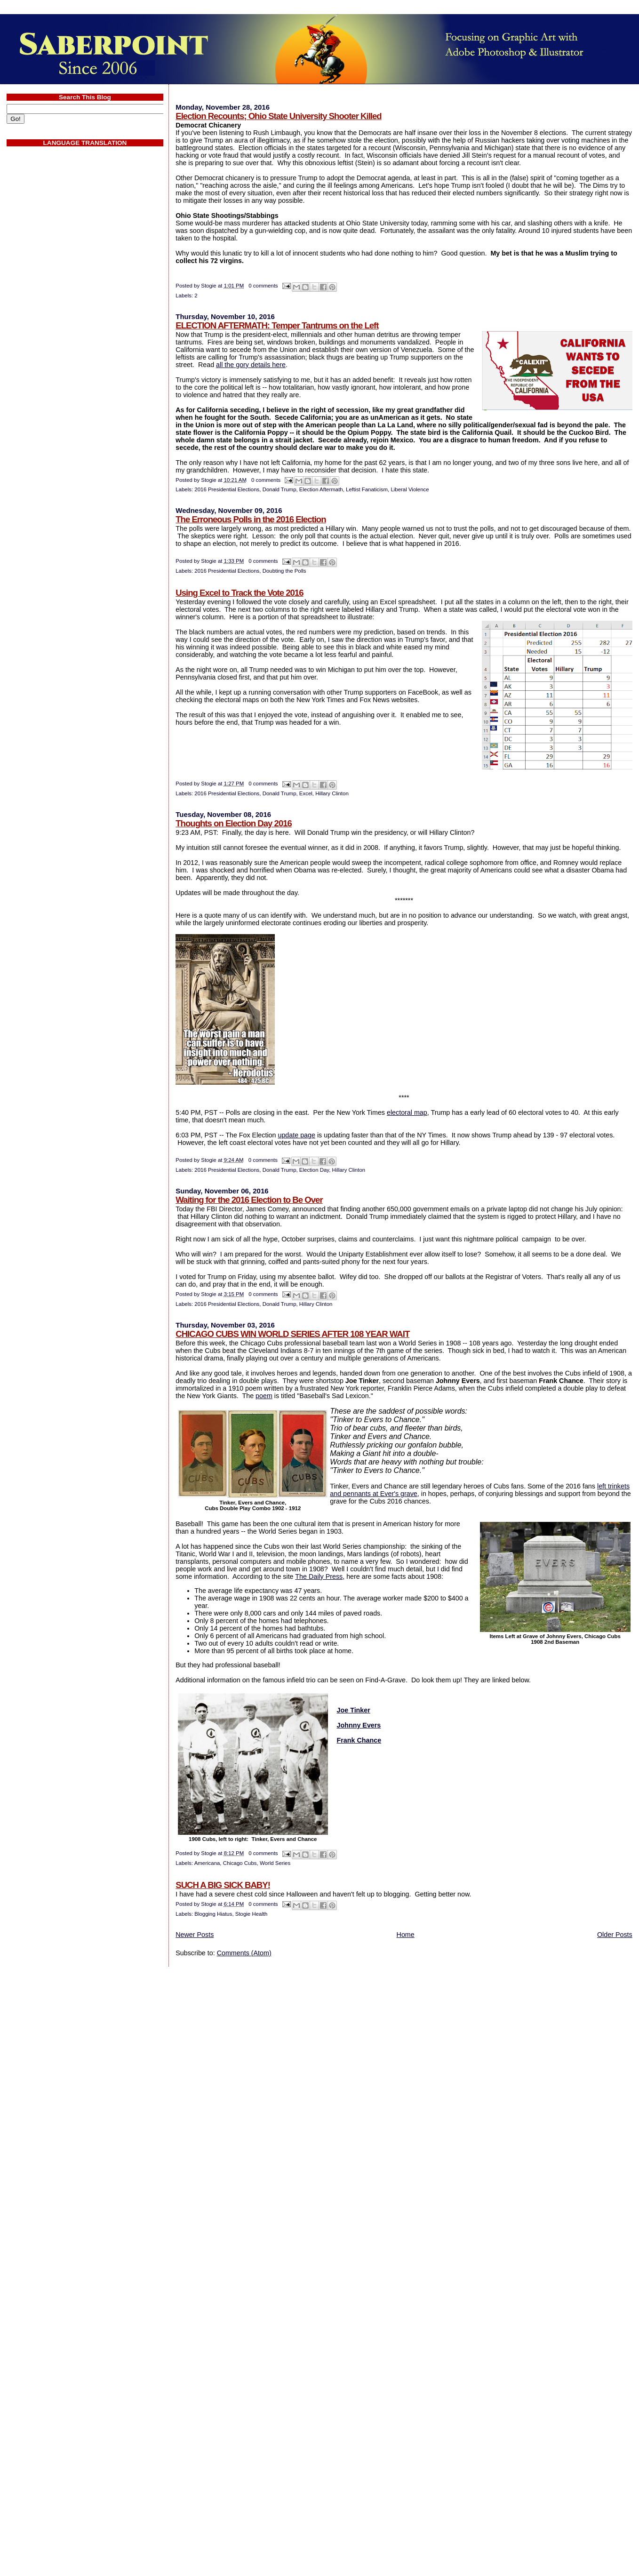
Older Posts (614, 1934)
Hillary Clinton (332, 793)
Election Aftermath (321, 489)
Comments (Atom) (244, 1953)
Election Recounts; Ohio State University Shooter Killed (278, 116)
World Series (275, 1863)
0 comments (263, 285)
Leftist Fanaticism (367, 489)
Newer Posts (195, 1934)
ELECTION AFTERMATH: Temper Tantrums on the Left (277, 325)
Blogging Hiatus (213, 1914)
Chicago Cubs (240, 1863)
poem (264, 1396)
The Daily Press (319, 1576)
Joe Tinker (353, 1710)
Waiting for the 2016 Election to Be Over (249, 1200)
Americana (207, 1863)
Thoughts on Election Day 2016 (234, 823)
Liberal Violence (410, 489)
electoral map (407, 1112)
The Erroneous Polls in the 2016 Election (251, 519)
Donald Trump (279, 489)
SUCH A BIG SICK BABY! (223, 1885)
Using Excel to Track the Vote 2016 (239, 593)
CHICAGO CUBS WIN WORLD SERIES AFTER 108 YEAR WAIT (292, 1334)
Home (406, 1934)
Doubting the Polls (284, 571)
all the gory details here (251, 364)
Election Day (314, 1170)
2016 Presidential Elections (226, 489)
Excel (305, 793)
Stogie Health (251, 1914)
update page (296, 1135)
